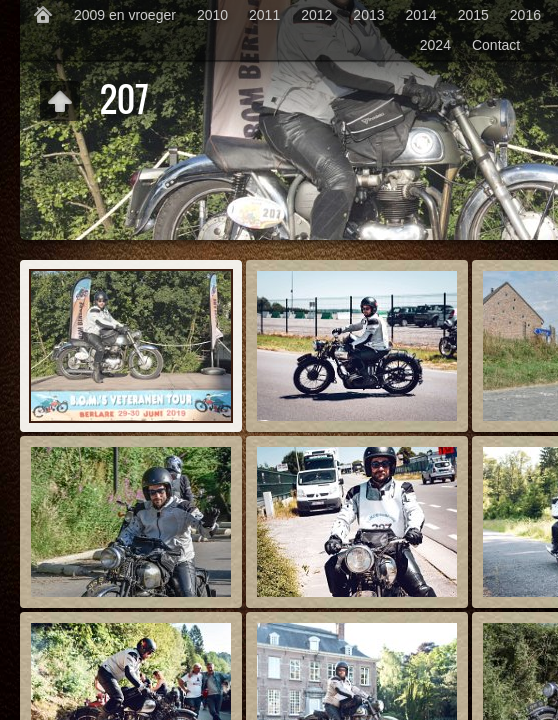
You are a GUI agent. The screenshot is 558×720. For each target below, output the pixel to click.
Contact (496, 45)
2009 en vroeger (125, 15)
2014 (421, 15)
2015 (473, 15)
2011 (264, 15)
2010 (212, 15)
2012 (316, 15)
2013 (368, 15)
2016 (525, 15)
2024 (435, 45)
